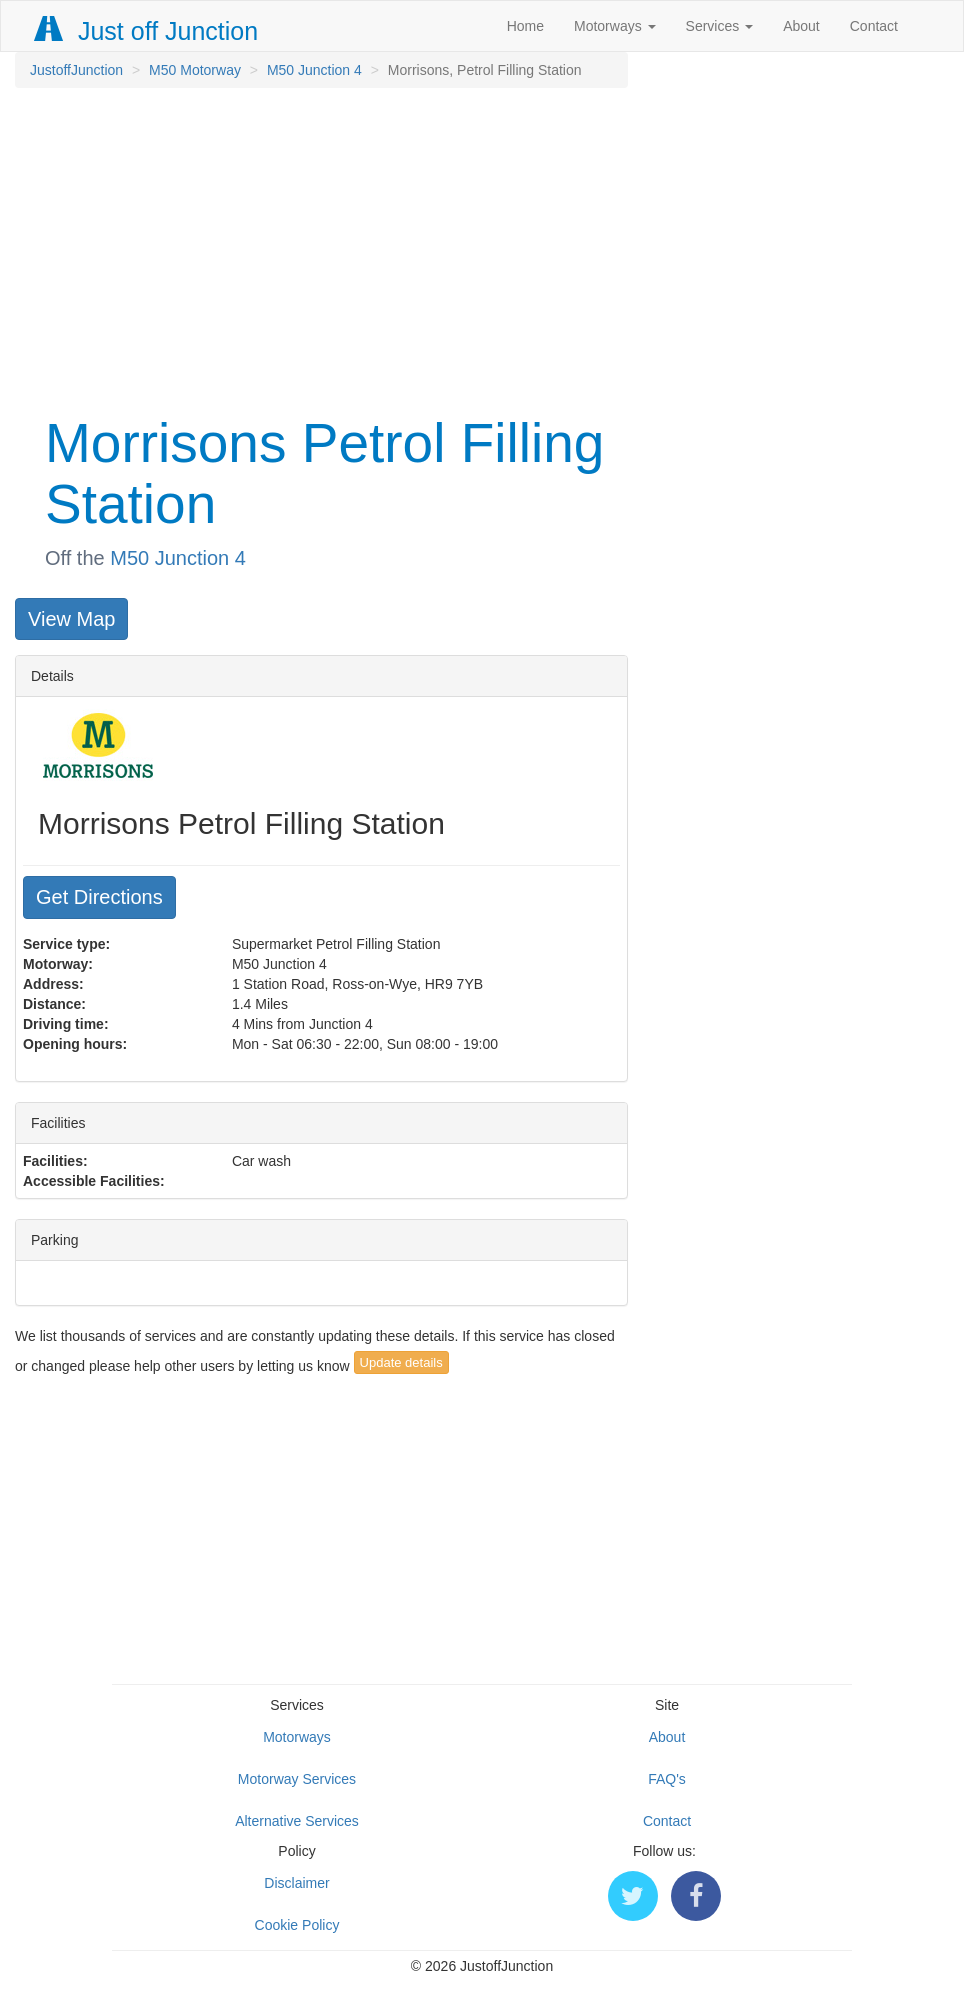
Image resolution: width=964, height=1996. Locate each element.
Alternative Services (297, 1821)
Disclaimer (296, 1883)
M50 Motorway (195, 70)
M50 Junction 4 (314, 70)
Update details (401, 1362)
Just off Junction (147, 31)
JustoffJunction (76, 70)
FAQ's (667, 1779)
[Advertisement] (321, 248)
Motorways (615, 26)
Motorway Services (297, 1779)
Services (720, 26)
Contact (874, 26)
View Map (71, 619)
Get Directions (99, 897)
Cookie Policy (297, 1925)
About (801, 26)
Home (525, 26)
